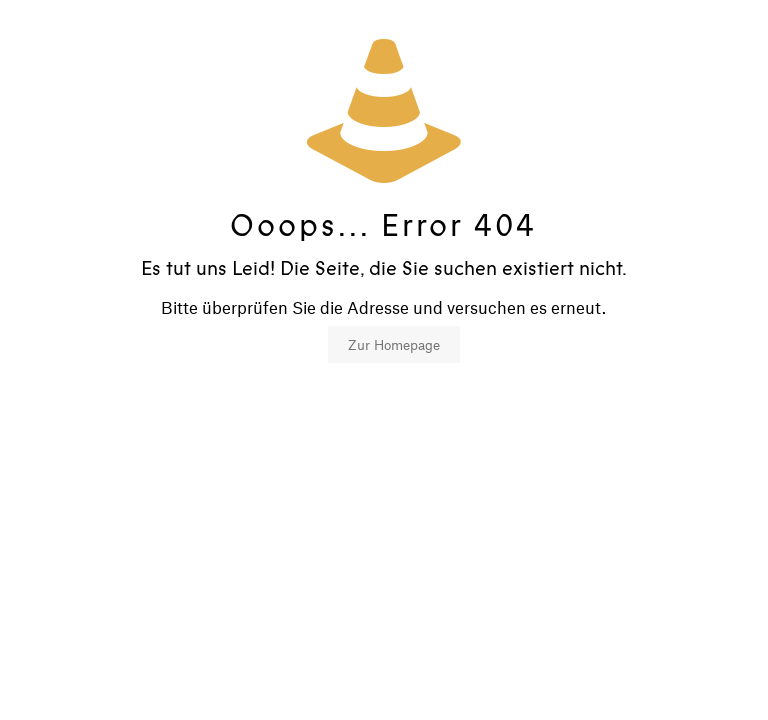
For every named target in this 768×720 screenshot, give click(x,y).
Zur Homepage (394, 344)
